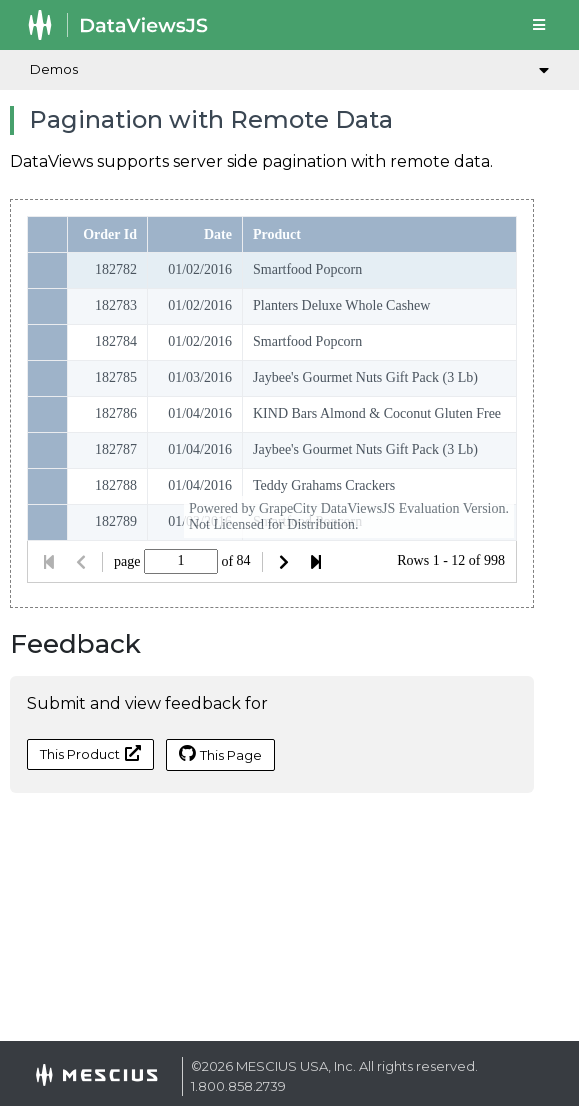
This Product (90, 753)
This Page (220, 754)
